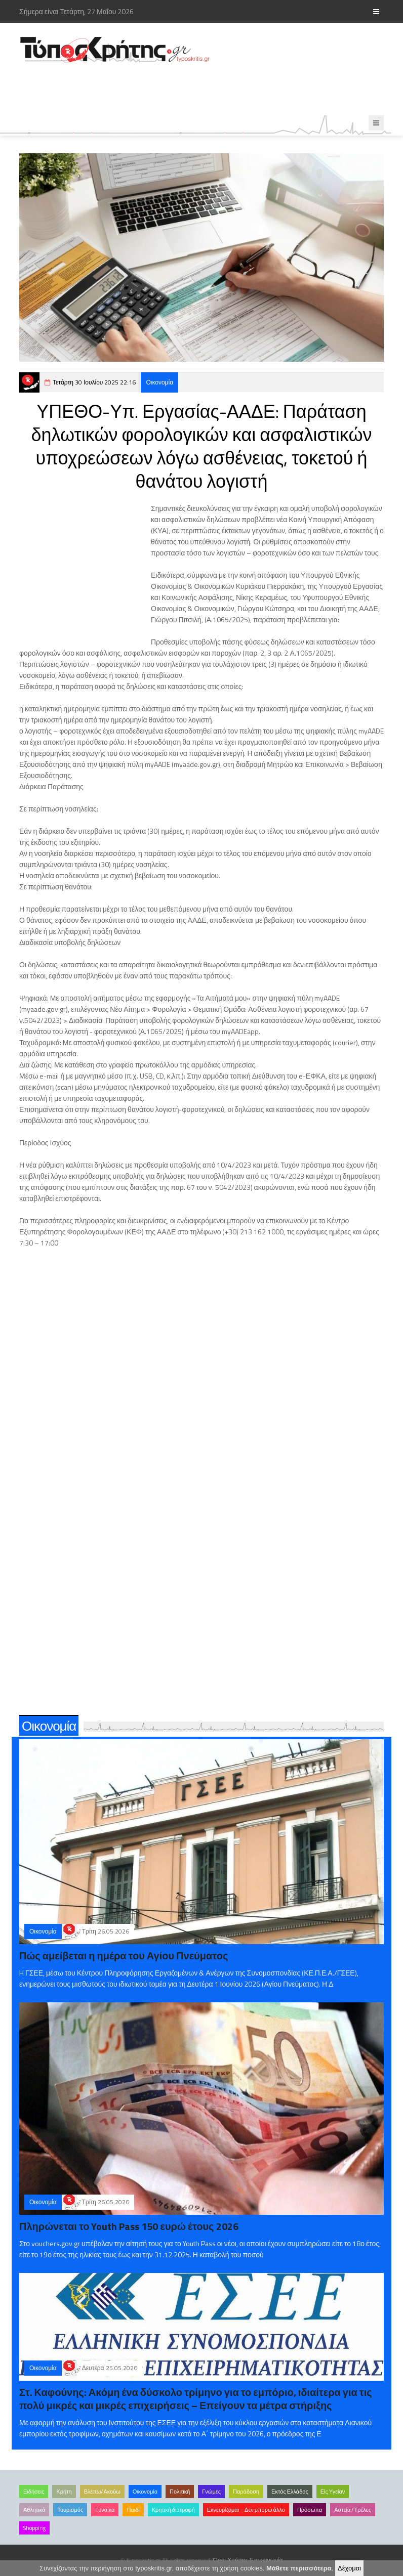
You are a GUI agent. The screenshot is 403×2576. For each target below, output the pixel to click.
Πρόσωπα (309, 2510)
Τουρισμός (70, 2510)
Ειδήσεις (33, 2491)
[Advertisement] (203, 89)
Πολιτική (180, 2491)
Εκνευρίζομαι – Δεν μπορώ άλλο (246, 2510)
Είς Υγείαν (332, 2491)
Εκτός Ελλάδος (289, 2491)
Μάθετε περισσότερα (299, 2568)
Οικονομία (159, 382)
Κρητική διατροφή (173, 2510)
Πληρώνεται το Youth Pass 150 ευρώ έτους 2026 (128, 2226)
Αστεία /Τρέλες (352, 2510)
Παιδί (133, 2510)
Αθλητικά (34, 2510)
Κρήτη (63, 2491)
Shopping (34, 2528)
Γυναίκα (104, 2510)
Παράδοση (246, 2491)
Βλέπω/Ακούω (102, 2491)
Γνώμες (211, 2491)
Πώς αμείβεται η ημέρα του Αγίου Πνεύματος (123, 1955)
